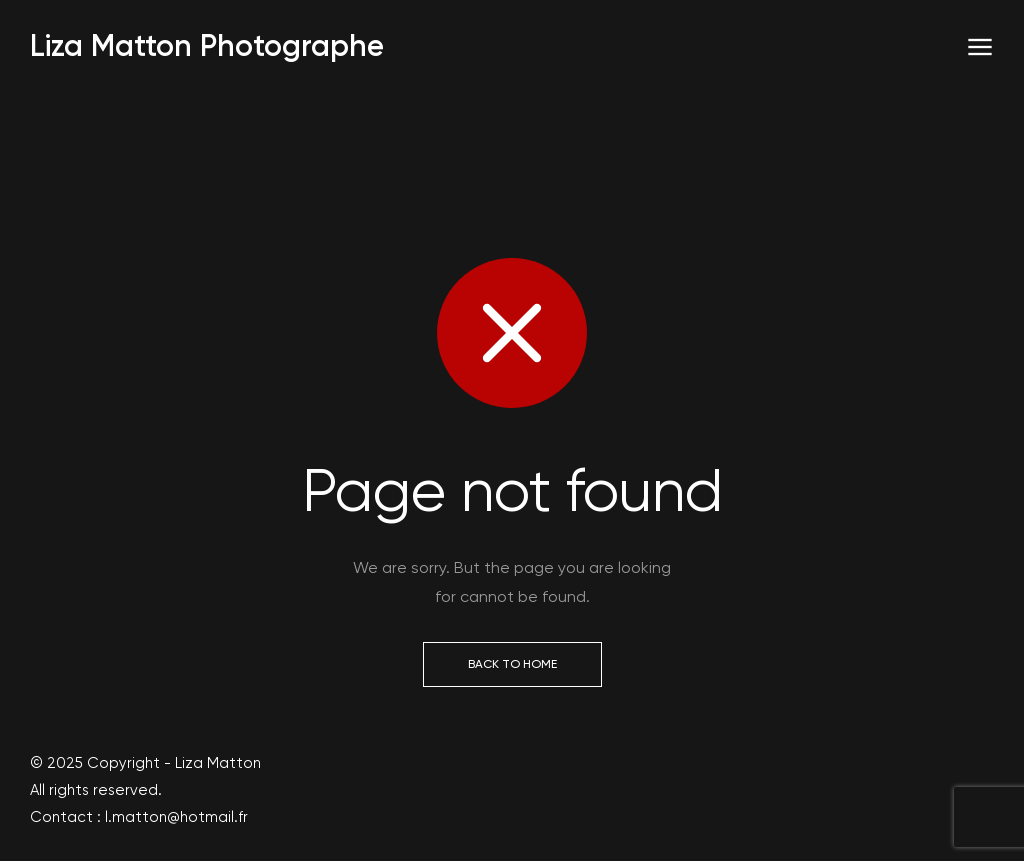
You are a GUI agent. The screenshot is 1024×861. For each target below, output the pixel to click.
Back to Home (512, 664)
